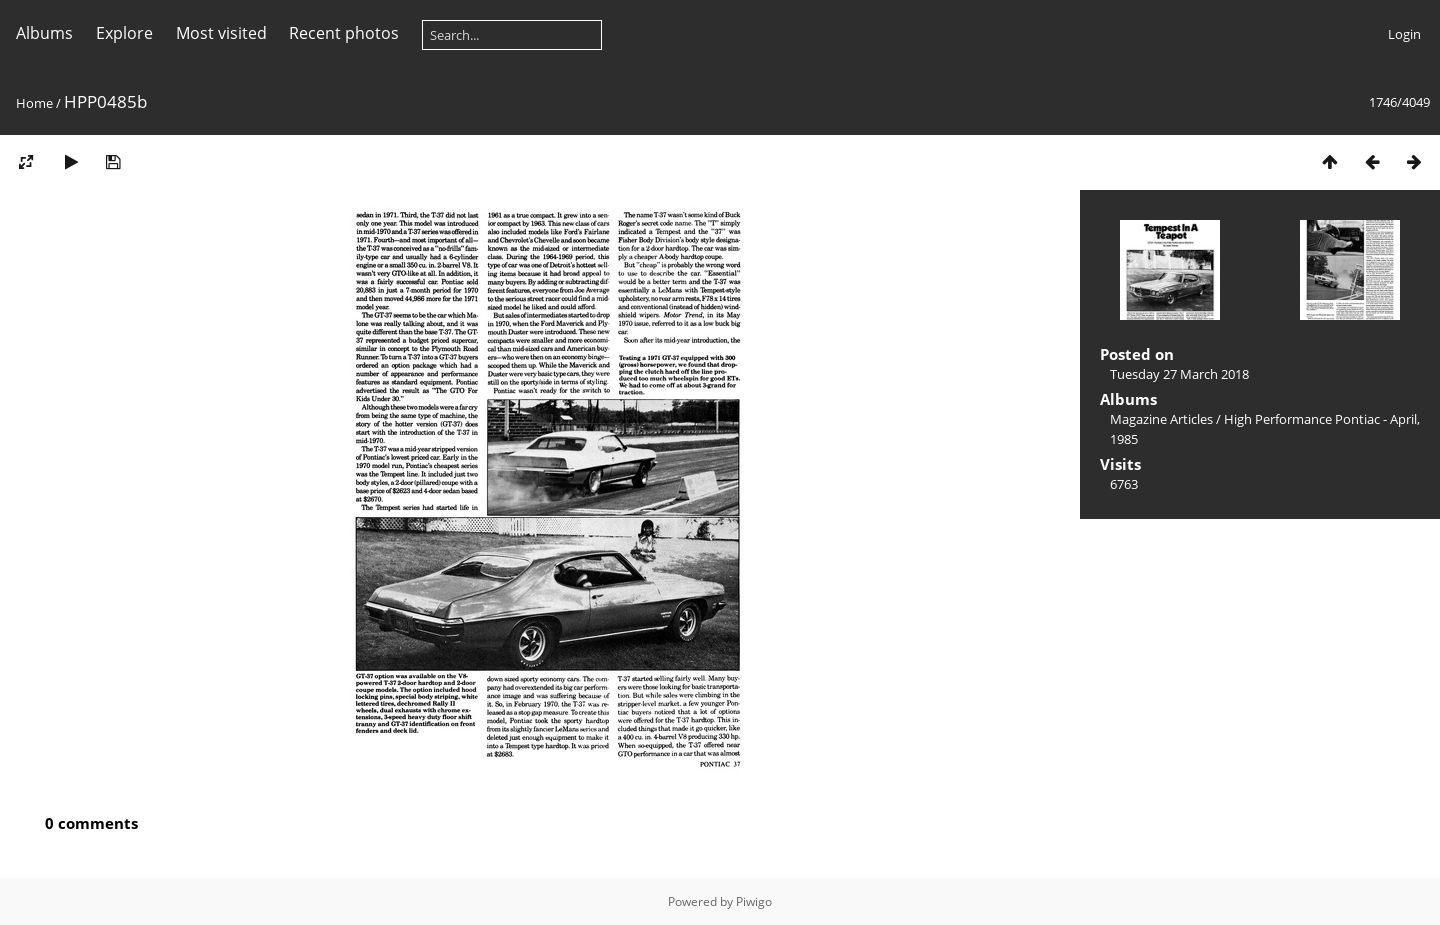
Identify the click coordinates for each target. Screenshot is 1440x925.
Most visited (221, 33)
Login (1404, 34)
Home (34, 103)
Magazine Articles (1161, 419)
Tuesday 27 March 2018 (1179, 374)
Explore (124, 33)
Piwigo (754, 901)
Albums (44, 33)
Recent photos (344, 33)
